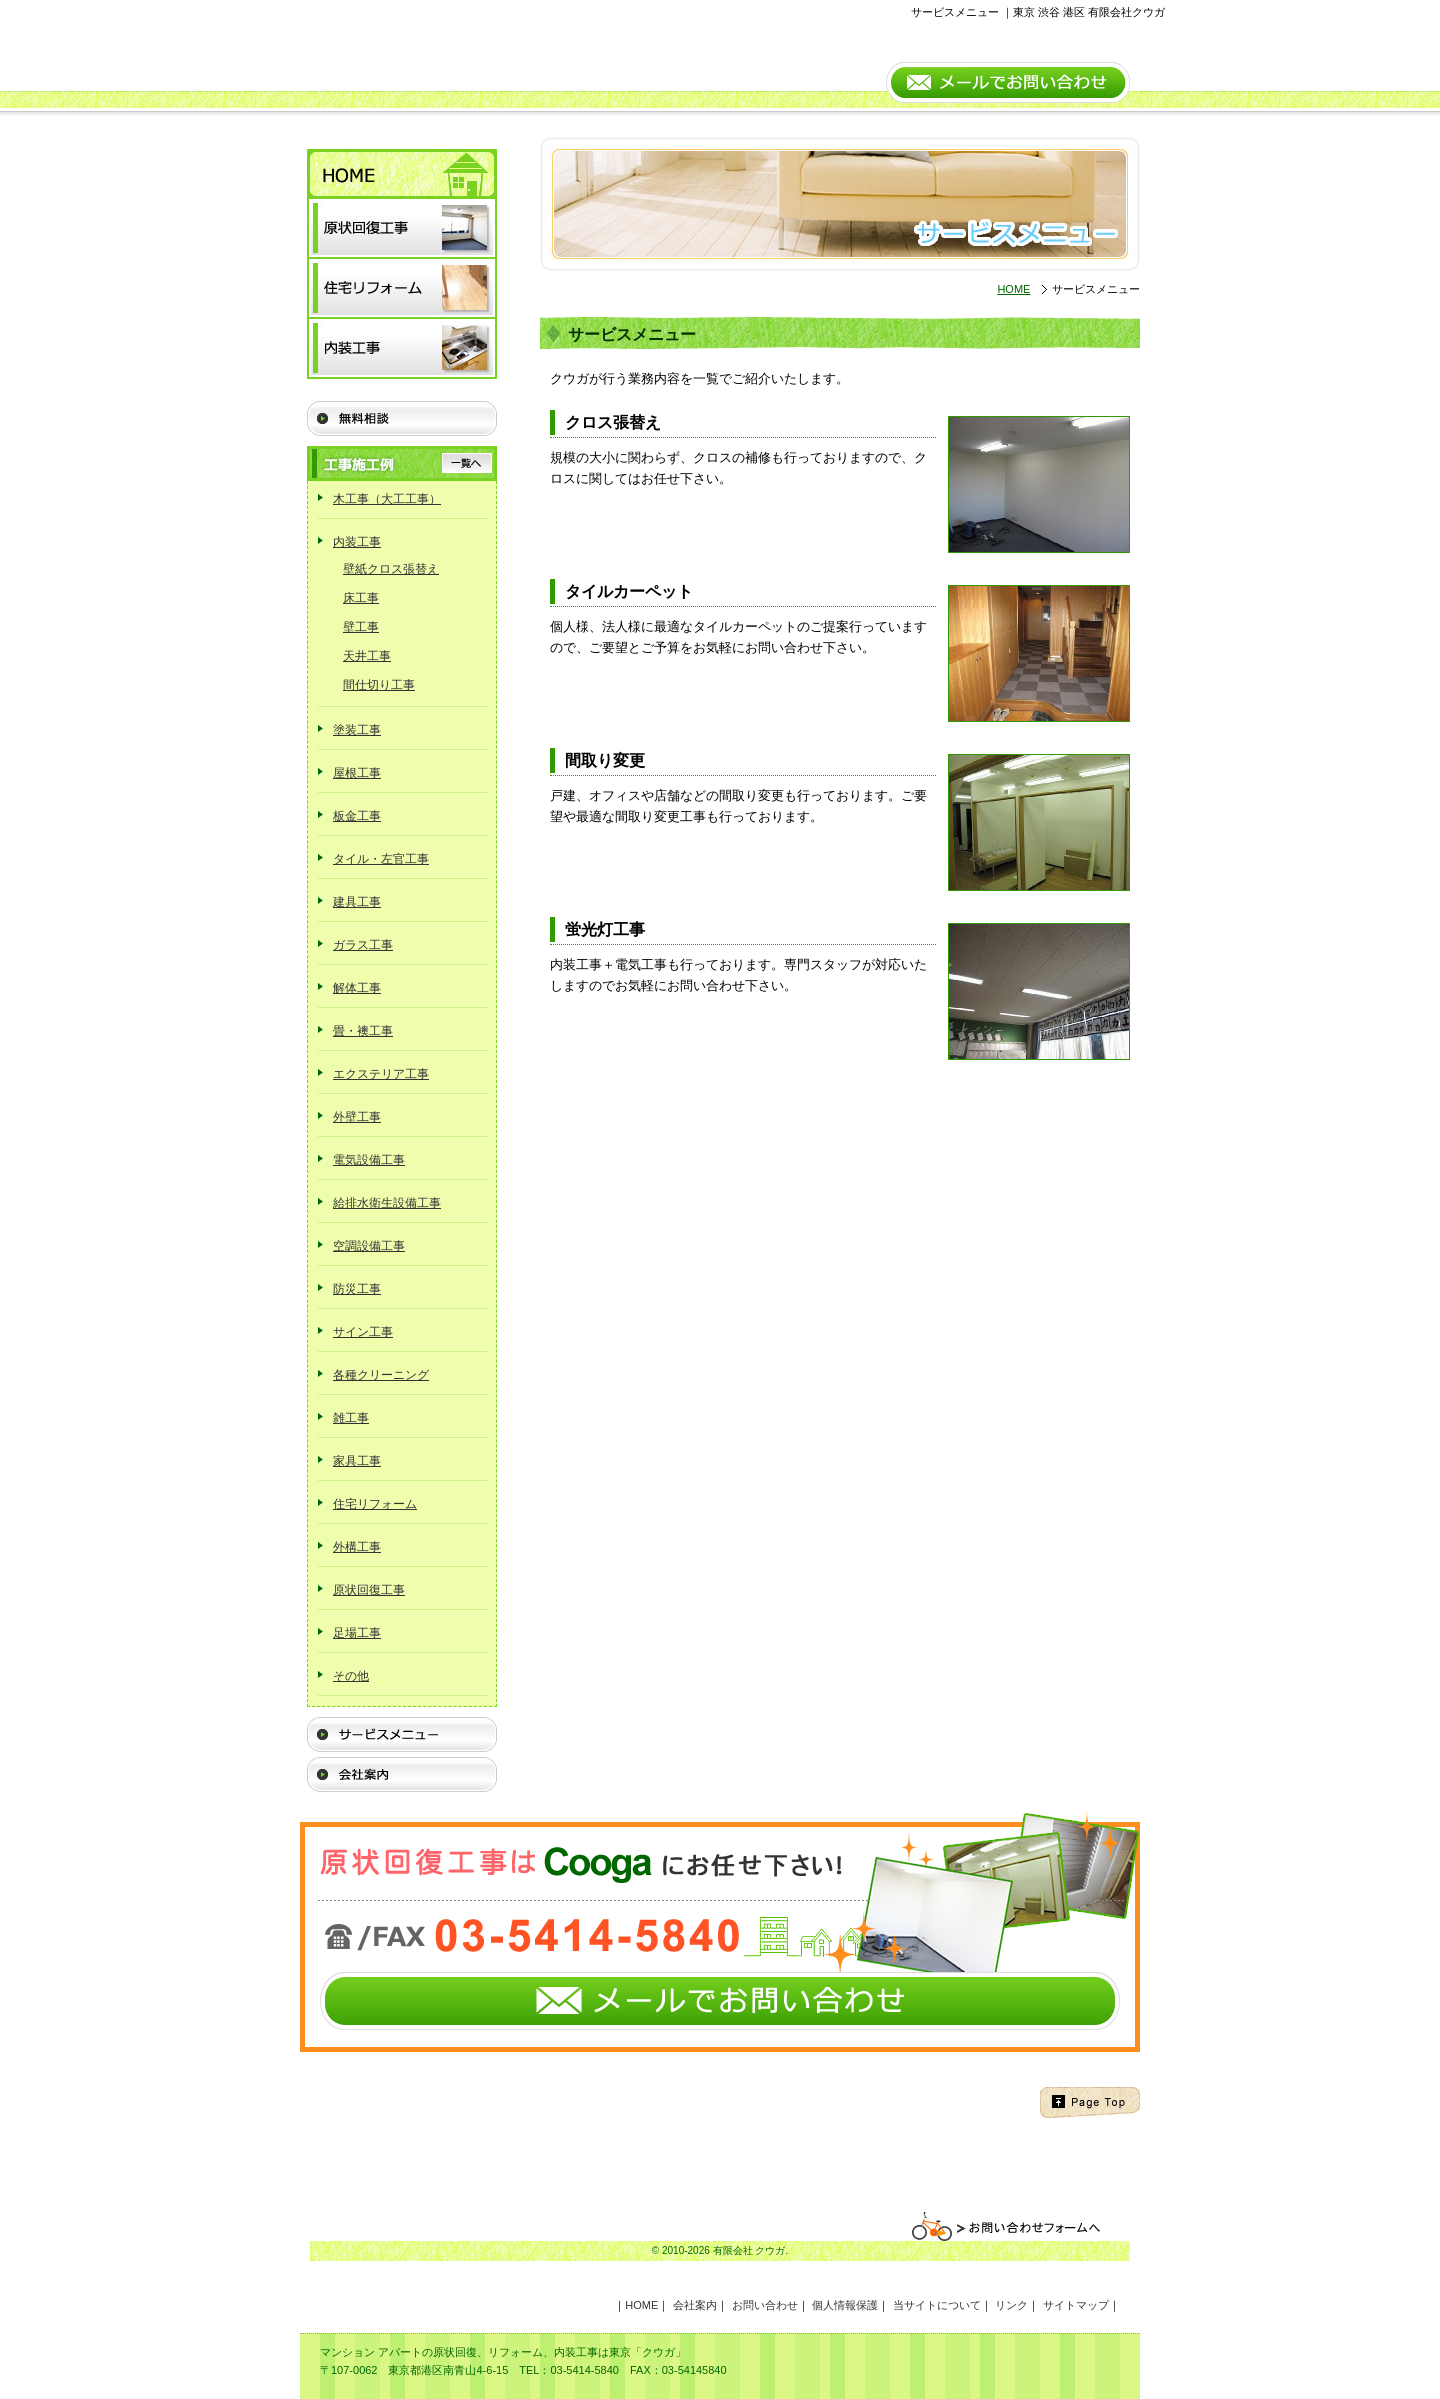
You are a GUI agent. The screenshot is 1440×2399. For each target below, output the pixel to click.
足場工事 (357, 1633)
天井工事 (367, 656)
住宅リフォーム (375, 1504)
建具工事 (357, 902)
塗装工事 (357, 730)
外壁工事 (357, 1117)
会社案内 (695, 2305)
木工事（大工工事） (387, 499)
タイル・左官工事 (381, 859)
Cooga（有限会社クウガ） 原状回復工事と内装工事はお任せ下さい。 (495, 55)
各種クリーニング (381, 1375)
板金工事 (357, 816)
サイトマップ (1076, 2305)
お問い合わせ (765, 2305)
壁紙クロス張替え (391, 569)
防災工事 (357, 1289)
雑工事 (351, 1418)
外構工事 (357, 1547)
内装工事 (357, 542)
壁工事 (361, 627)
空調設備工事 (369, 1246)
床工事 (361, 598)
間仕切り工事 (379, 685)
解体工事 (357, 988)
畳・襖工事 (363, 1031)
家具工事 (357, 1461)
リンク (1011, 2305)
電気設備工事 (369, 1160)
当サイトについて (937, 2305)
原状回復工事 (369, 1590)
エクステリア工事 (381, 1074)
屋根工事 (357, 773)
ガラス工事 (363, 945)
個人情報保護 (845, 2305)
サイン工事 (363, 1332)
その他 (351, 1676)
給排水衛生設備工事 (387, 1203)
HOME (1013, 289)
